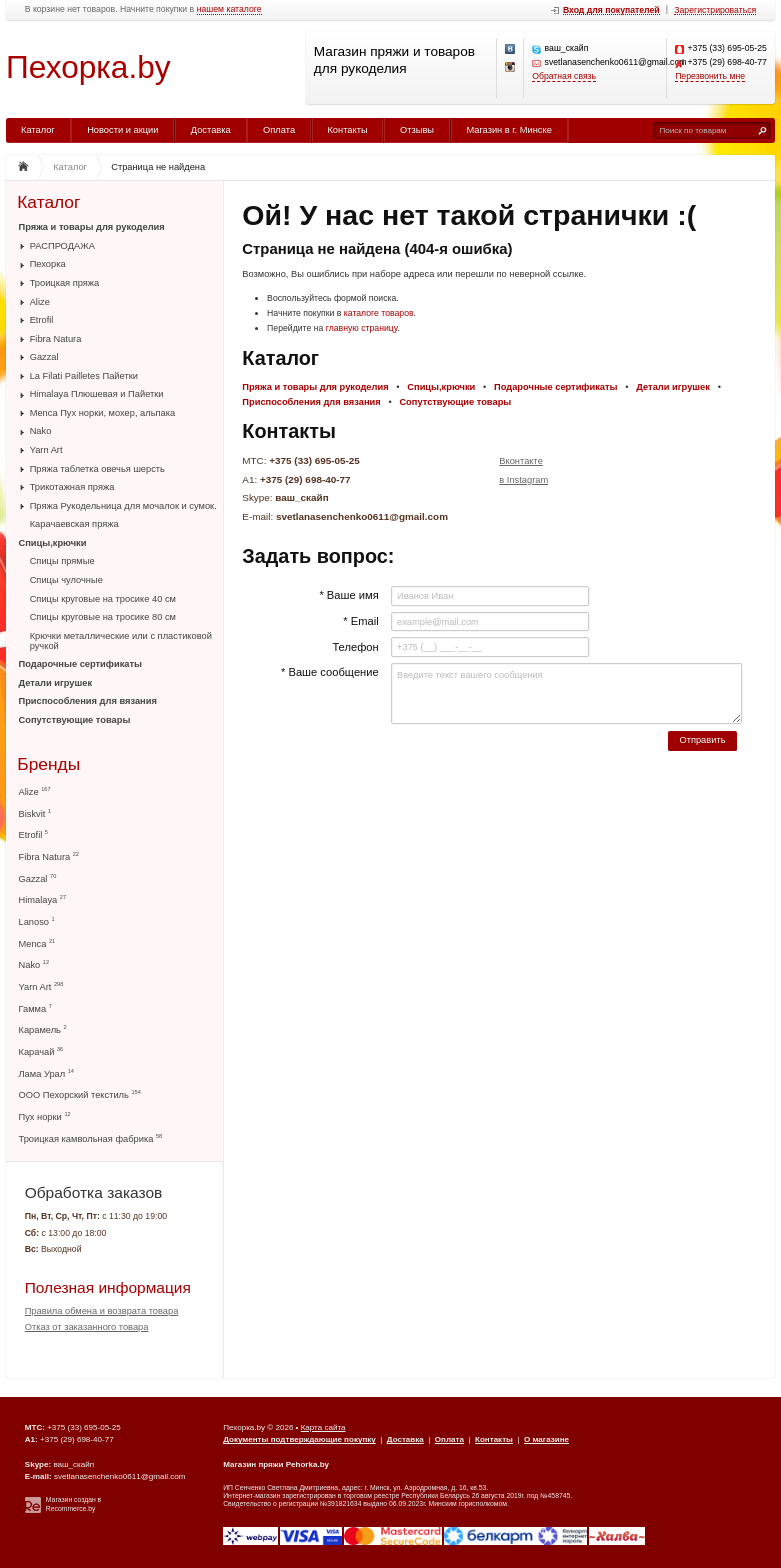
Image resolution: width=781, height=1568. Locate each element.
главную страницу (362, 328)
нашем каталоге (229, 9)
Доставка (211, 130)
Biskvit (35, 813)
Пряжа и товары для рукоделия (92, 227)
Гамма (35, 1008)
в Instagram (523, 480)
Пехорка (48, 264)
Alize (40, 302)
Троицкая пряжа (65, 283)
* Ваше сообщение (330, 672)
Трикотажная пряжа (72, 487)
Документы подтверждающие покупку (299, 1439)
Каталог (38, 130)
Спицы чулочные (66, 580)
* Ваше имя (348, 595)
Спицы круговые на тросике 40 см (103, 599)
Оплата (279, 130)
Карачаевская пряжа (74, 524)
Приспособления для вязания (88, 701)
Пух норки (45, 1116)
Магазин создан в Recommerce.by (73, 1504)
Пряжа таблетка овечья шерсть (97, 469)
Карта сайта (323, 1427)
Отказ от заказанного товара (87, 1327)
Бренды (48, 764)
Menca (37, 943)
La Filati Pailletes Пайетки (84, 376)
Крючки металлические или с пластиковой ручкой (121, 641)
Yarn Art (46, 450)
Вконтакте (521, 461)
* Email (360, 621)
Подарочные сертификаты (80, 664)
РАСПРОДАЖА (62, 246)
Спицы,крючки (53, 543)
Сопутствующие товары (75, 720)
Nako (41, 431)
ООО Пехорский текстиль (80, 1094)
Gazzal (44, 357)
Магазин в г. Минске (508, 130)
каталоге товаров (379, 313)
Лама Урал (46, 1073)
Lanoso (37, 921)
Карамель (43, 1029)
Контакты (347, 130)
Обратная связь (564, 76)
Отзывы (417, 130)
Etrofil (42, 320)
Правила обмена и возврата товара (102, 1311)
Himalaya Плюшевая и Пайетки (97, 394)
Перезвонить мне (710, 76)
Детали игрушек (56, 683)
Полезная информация (108, 1287)
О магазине (546, 1439)
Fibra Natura (56, 339)
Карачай (41, 1051)
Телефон (355, 647)
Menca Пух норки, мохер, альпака (103, 413)
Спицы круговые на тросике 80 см (103, 617)
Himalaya (43, 899)
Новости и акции (122, 130)
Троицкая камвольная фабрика (91, 1138)
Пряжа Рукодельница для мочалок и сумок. (123, 506)
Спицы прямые (62, 561)
